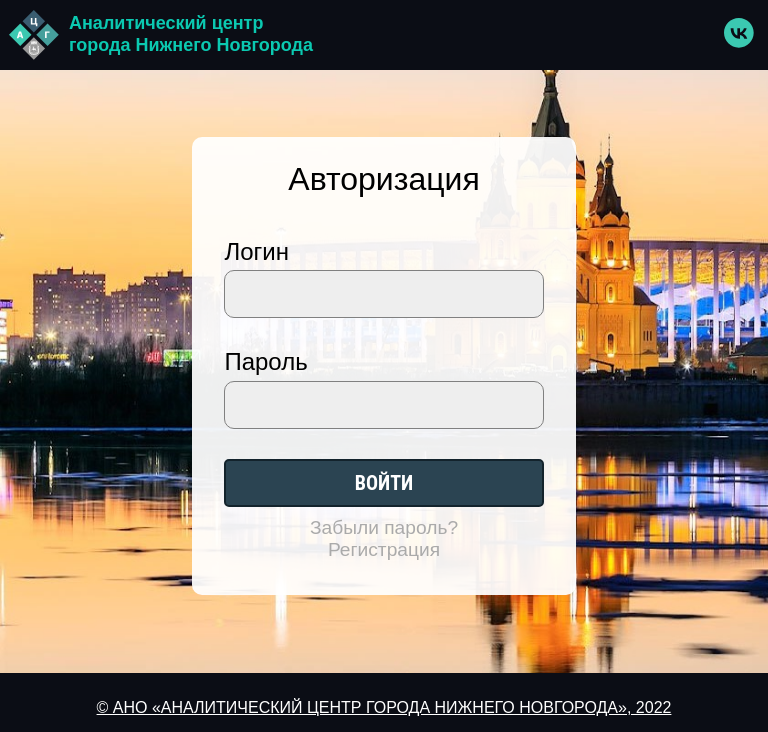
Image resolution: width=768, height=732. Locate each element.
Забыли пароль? (384, 527)
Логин (256, 251)
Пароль (265, 361)
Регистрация (384, 549)
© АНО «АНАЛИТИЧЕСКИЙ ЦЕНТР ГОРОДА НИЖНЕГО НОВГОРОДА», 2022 (384, 707)
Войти (384, 483)
